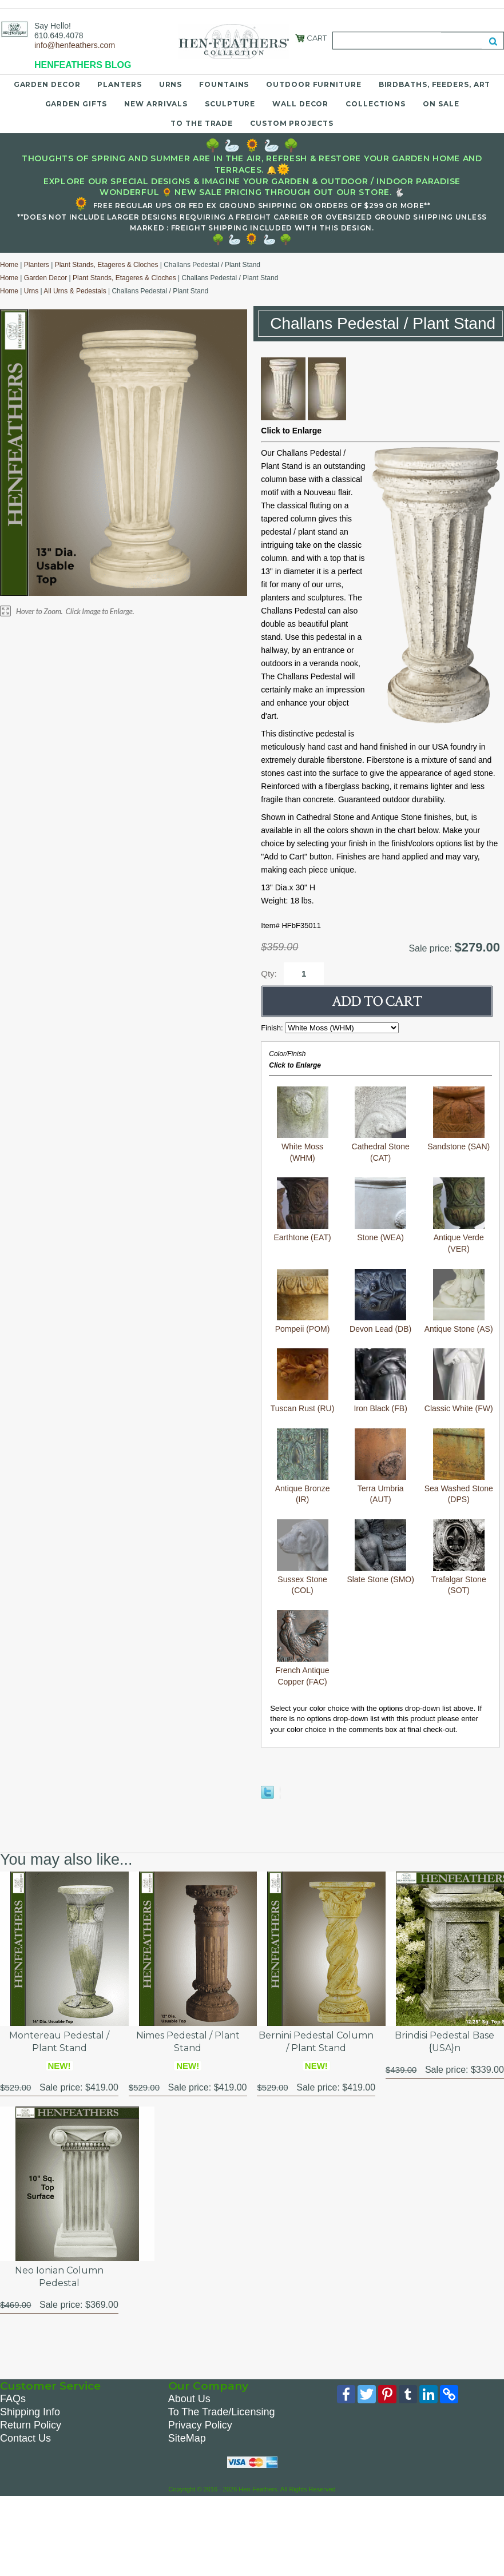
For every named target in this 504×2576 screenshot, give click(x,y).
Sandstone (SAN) (458, 1118)
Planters (119, 84)
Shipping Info (30, 2412)
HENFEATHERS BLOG (82, 65)
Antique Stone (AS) (458, 1301)
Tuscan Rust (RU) (303, 1380)
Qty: (269, 973)
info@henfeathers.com (74, 45)
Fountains (224, 84)
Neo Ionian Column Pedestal (59, 2276)
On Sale (441, 103)
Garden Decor (47, 84)
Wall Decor (300, 103)
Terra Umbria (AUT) (380, 1466)
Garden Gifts (76, 103)
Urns (170, 84)
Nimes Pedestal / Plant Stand (188, 2041)
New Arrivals (156, 103)
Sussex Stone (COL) (302, 1557)
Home (9, 265)
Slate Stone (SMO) (380, 1551)
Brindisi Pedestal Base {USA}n (444, 2041)
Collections (376, 103)
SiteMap (187, 2438)
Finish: (273, 1028)
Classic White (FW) (458, 1380)
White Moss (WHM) (302, 1124)
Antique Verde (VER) (459, 1215)
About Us (189, 2398)
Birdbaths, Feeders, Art (435, 84)
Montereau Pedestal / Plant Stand (59, 2041)
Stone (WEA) (380, 1209)
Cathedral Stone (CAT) (381, 1124)
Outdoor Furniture (313, 84)
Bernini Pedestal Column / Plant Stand (316, 2041)
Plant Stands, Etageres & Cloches (106, 265)
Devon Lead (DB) (380, 1301)
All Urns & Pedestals (74, 291)
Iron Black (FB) (380, 1380)
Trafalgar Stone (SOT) (458, 1557)
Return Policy (30, 2425)
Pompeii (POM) (302, 1301)
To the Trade (201, 123)
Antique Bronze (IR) (302, 1466)
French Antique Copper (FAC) (302, 1648)
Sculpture (230, 103)
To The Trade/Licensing (221, 2412)
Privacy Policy (200, 2425)
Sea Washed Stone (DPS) (458, 1466)
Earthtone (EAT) (302, 1209)
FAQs (13, 2398)
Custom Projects (292, 123)
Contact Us (25, 2438)
